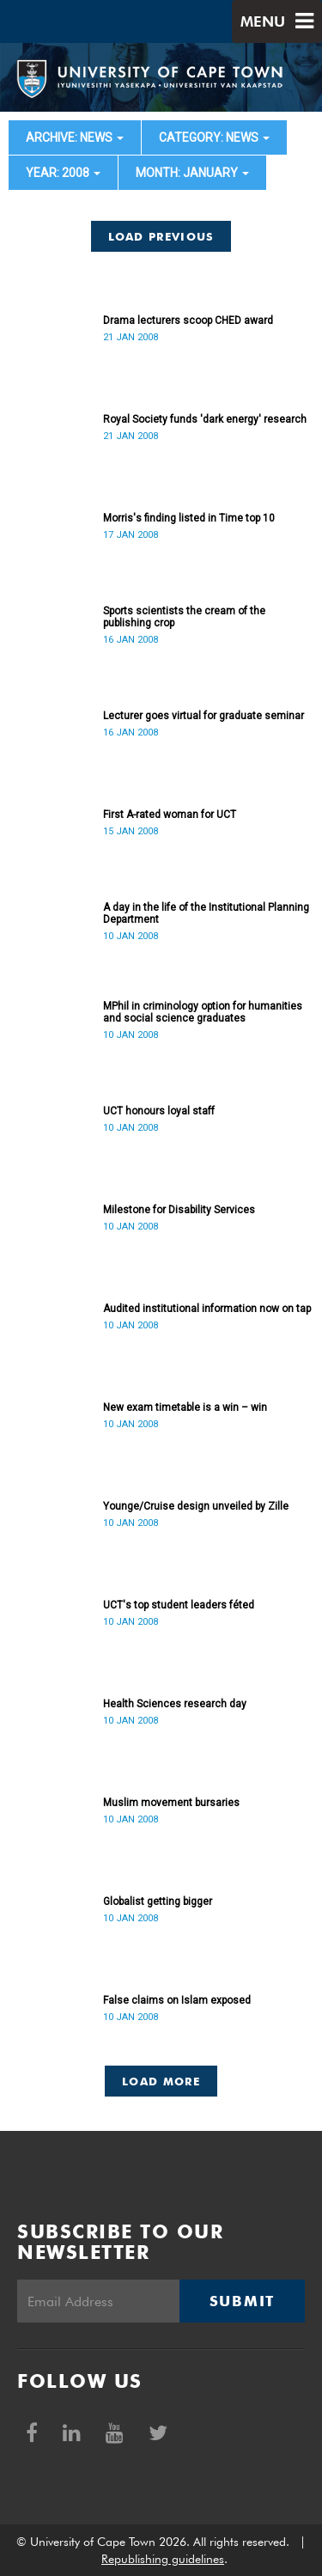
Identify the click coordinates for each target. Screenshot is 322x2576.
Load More (161, 2081)
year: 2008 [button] (63, 173)
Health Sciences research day (174, 1704)
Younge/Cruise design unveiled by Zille (196, 1506)
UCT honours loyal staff (159, 1111)
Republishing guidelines (162, 2559)
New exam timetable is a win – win (185, 1407)
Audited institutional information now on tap (207, 1309)
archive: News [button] (75, 137)
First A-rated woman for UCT (169, 815)
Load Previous (161, 236)
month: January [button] (192, 173)
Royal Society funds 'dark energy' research (205, 419)
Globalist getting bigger (157, 1901)
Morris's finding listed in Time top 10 (189, 518)
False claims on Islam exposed (177, 2000)
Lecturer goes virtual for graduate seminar (203, 716)
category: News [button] (214, 137)
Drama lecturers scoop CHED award (188, 320)
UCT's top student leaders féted (178, 1605)
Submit (242, 2301)
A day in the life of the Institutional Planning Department (206, 913)
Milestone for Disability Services (179, 1210)
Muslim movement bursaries (171, 1803)
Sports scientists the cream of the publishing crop (184, 617)
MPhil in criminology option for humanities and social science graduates (202, 1012)
